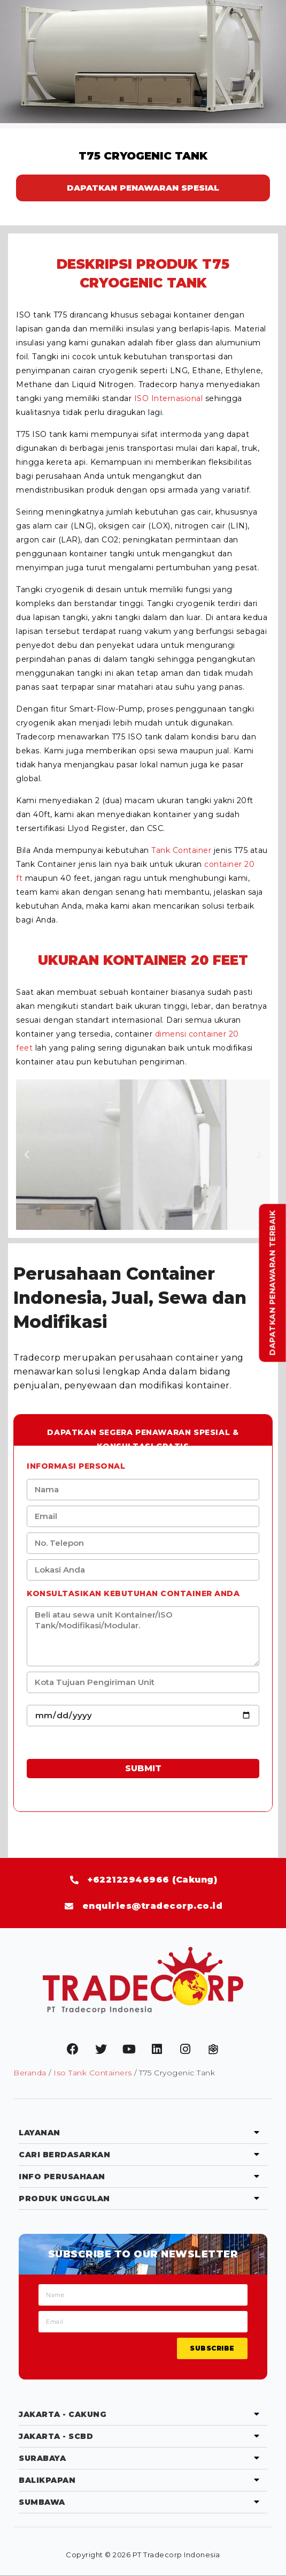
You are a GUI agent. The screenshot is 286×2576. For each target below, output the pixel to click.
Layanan (39, 2132)
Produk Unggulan (64, 2198)
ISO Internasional (168, 398)
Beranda (30, 2073)
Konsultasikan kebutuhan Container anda (133, 1593)
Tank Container (181, 850)
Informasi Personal (76, 1466)
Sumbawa (42, 2502)
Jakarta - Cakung (62, 2414)
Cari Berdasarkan (64, 2154)
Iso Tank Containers (92, 2073)
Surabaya (42, 2458)
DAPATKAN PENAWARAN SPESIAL (143, 188)
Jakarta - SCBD (56, 2436)
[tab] (143, 2132)
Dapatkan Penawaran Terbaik (272, 1282)
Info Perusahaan (62, 2176)
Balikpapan (47, 2480)
